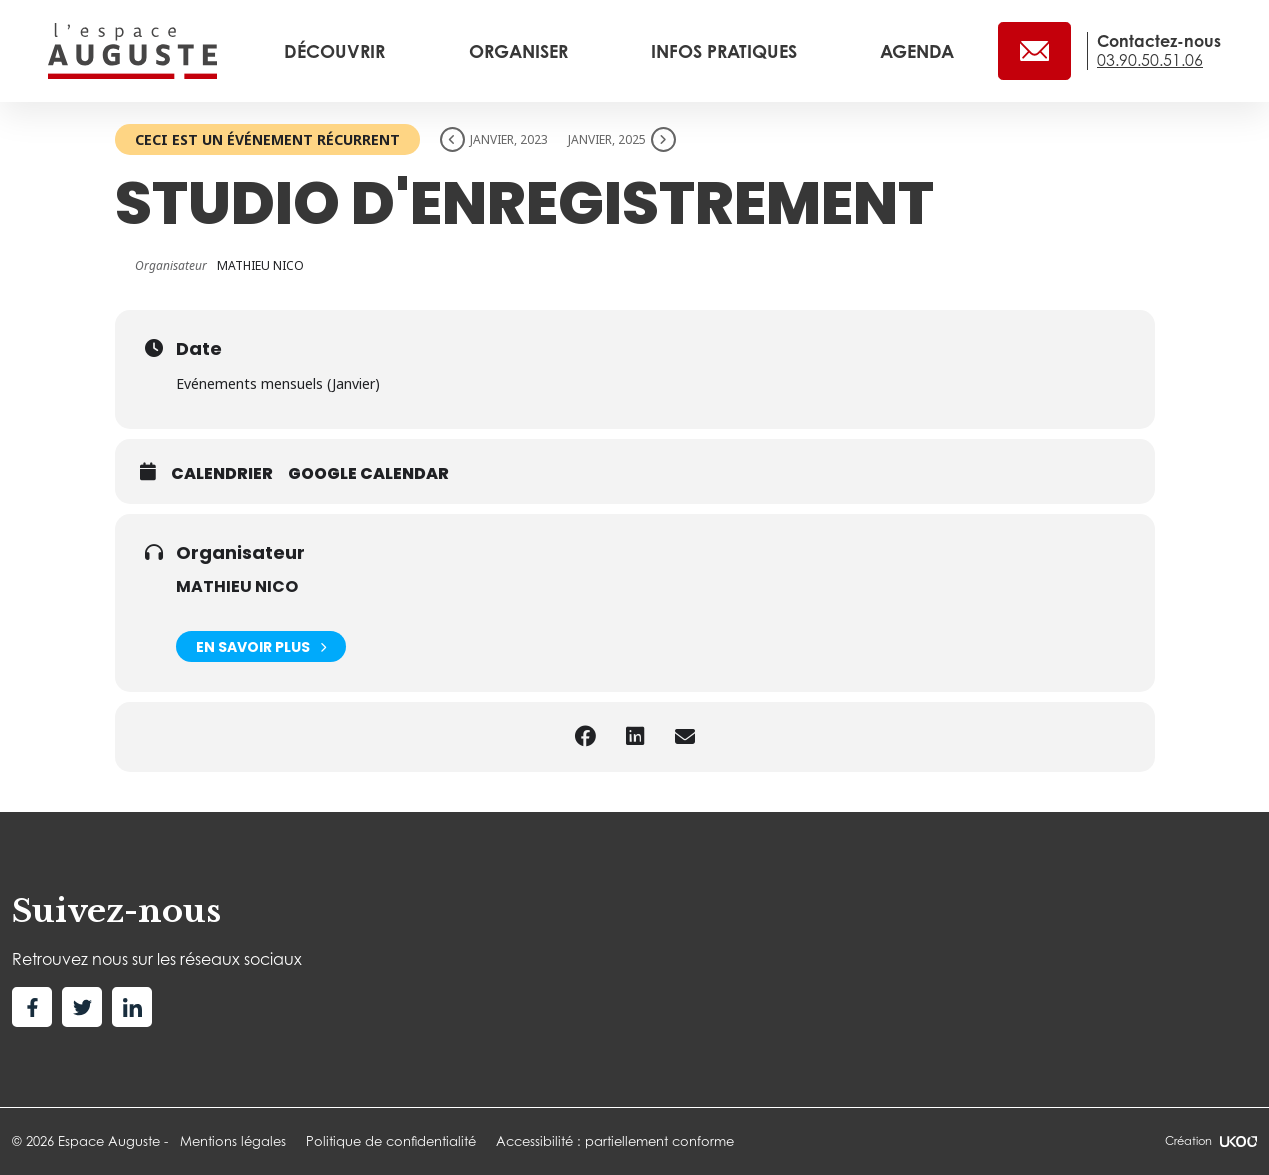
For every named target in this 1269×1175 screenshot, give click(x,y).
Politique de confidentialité (391, 1141)
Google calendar (368, 474)
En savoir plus (261, 646)
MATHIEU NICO (237, 586)
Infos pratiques (726, 51)
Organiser (521, 51)
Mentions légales (233, 1141)
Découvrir (337, 51)
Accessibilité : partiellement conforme (615, 1141)
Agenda (917, 51)
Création (1211, 1141)
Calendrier (222, 474)
